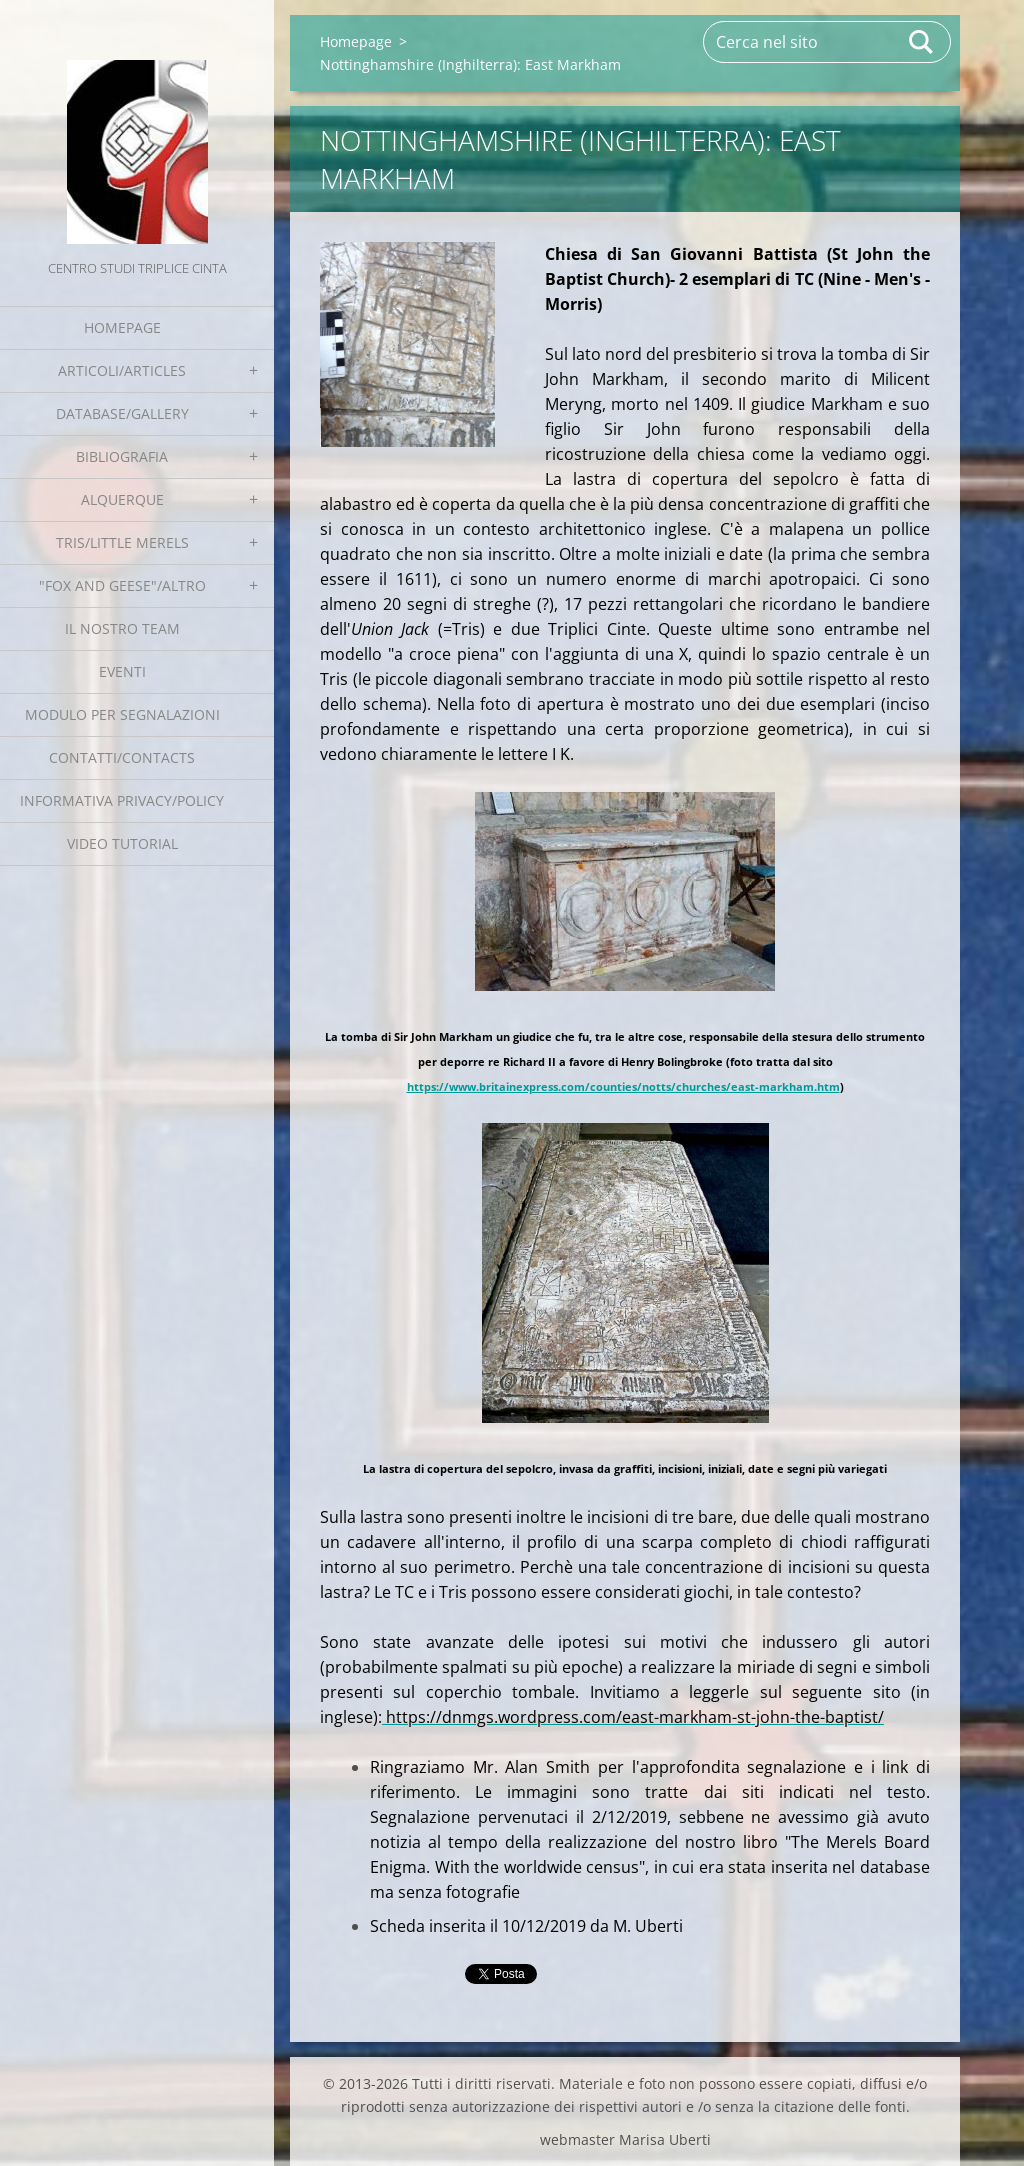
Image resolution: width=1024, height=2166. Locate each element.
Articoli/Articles (122, 370)
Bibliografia (122, 456)
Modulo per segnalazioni (122, 714)
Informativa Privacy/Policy (122, 800)
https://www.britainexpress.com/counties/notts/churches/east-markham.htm (623, 1086)
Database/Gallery (122, 413)
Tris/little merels (122, 542)
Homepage (122, 327)
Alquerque (122, 499)
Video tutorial (122, 843)
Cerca (922, 42)
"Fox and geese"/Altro (122, 585)
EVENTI (122, 671)
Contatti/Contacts (122, 757)
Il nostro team (122, 628)
